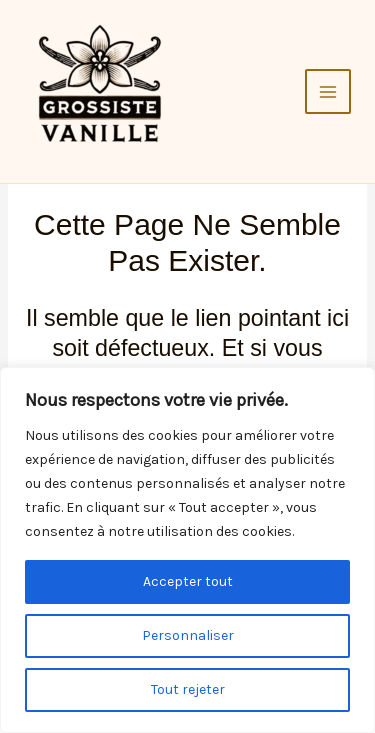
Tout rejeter (188, 689)
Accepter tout (188, 581)
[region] (187, 550)
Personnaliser (188, 635)
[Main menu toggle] (328, 92)
